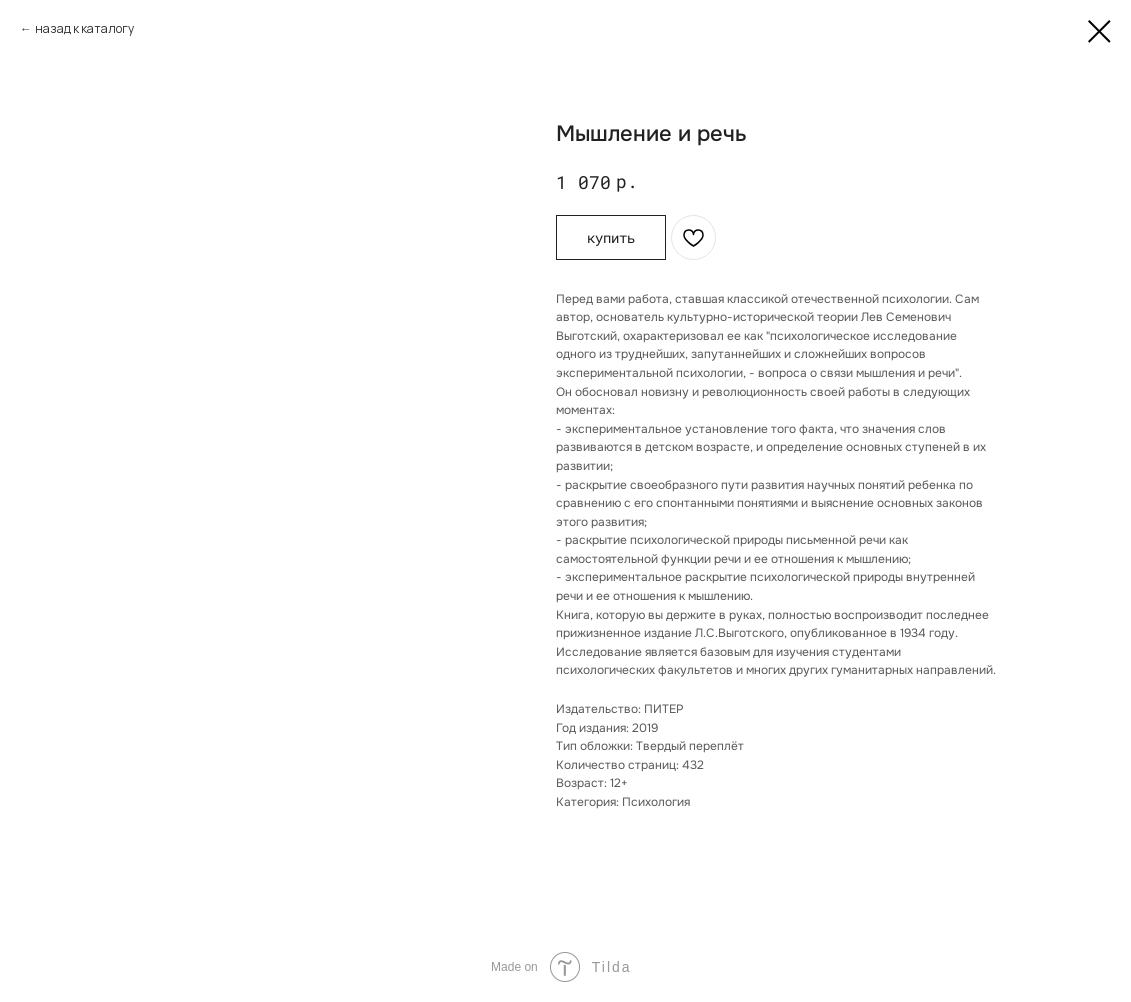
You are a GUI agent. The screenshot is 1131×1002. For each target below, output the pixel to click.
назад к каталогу (84, 28)
